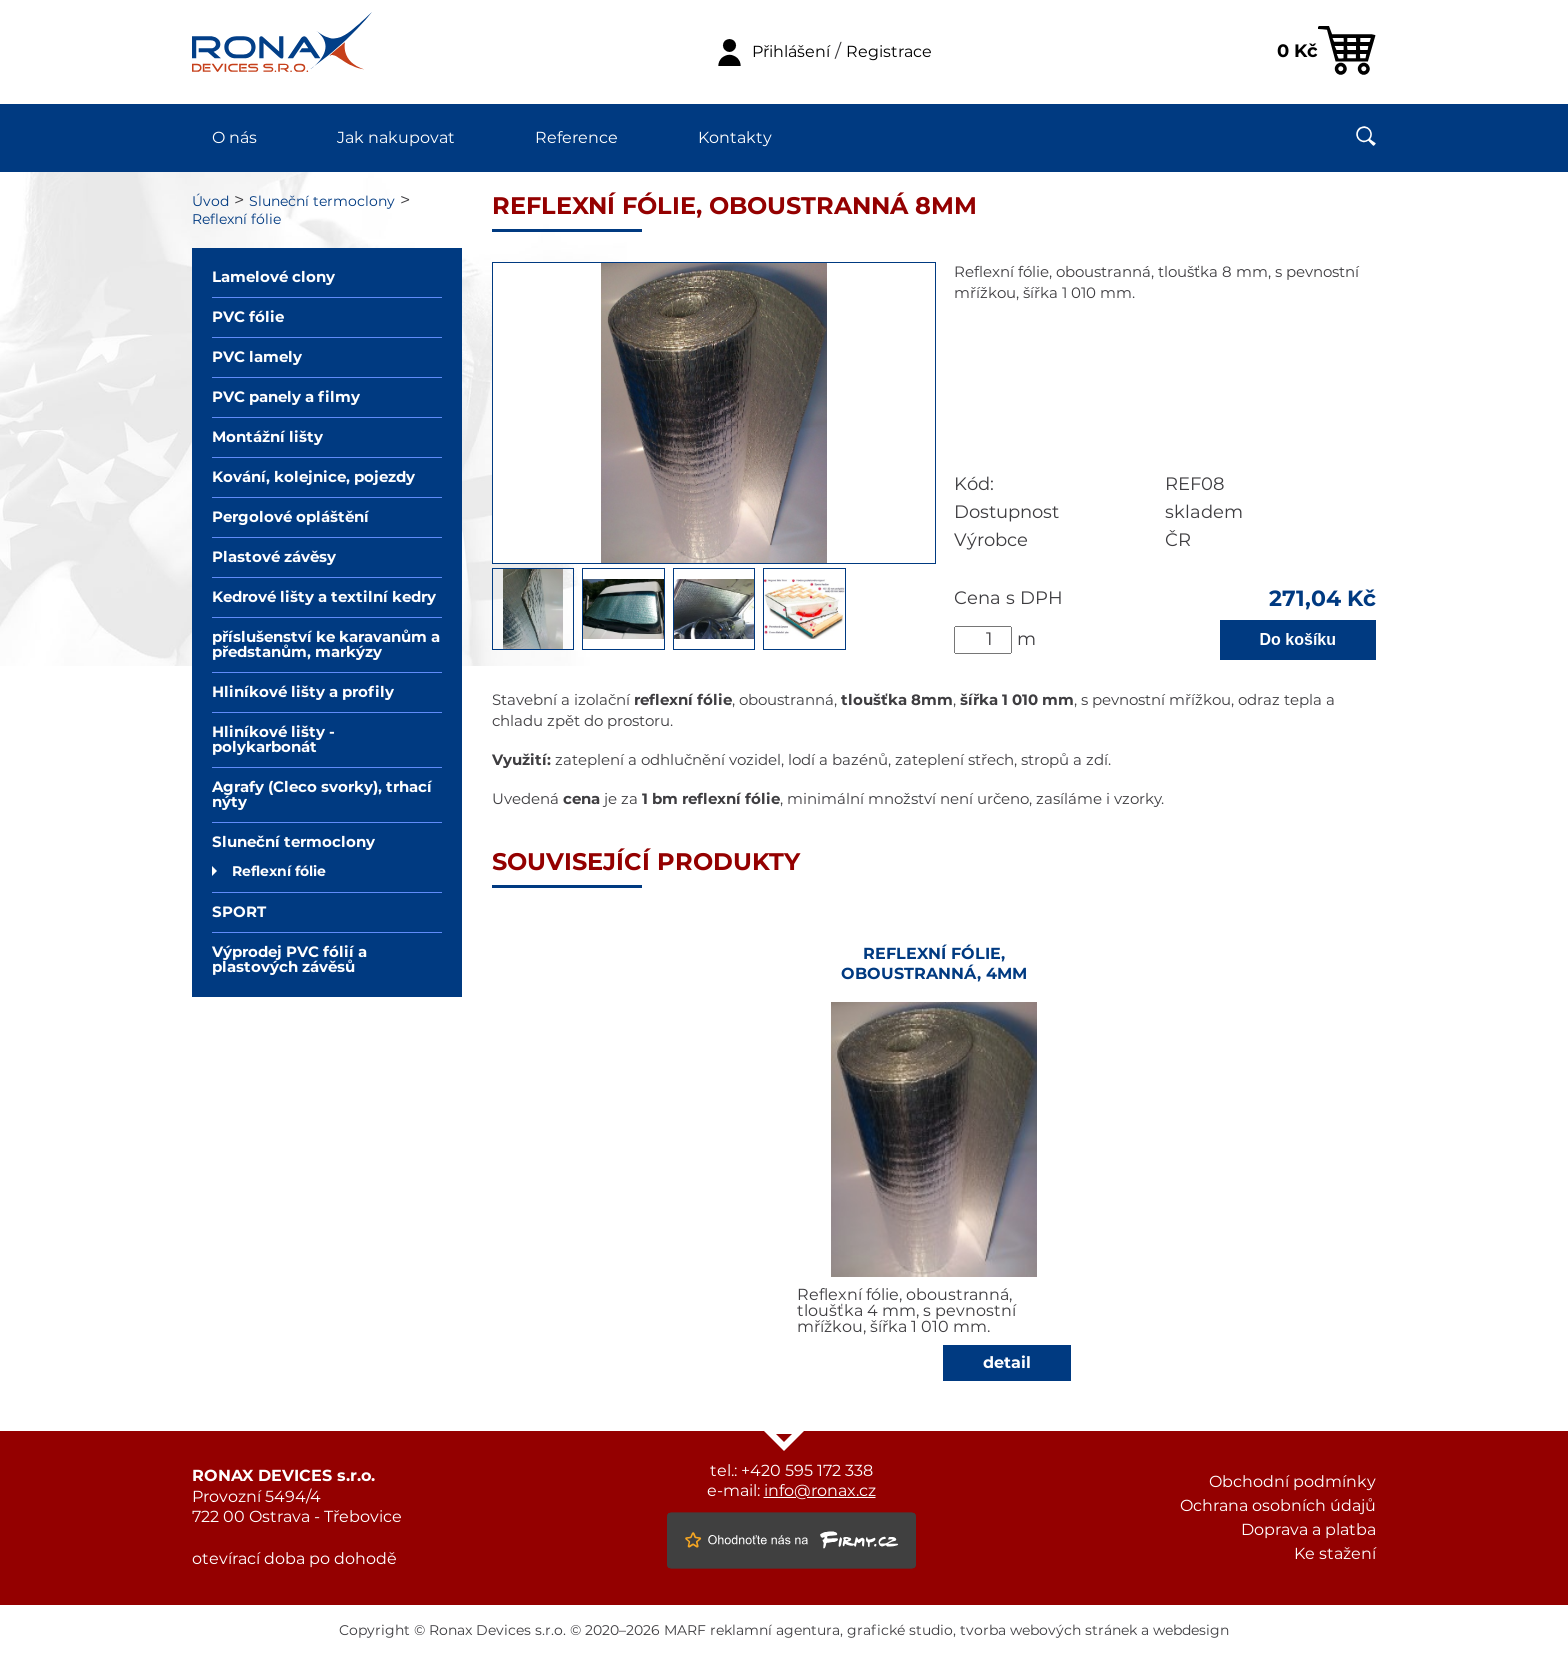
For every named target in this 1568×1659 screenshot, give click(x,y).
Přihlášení (791, 52)
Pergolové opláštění (290, 517)
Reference (576, 138)
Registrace (889, 52)
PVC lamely (257, 357)
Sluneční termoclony (322, 202)
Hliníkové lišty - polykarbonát (273, 740)
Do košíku (1298, 639)
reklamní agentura (775, 1631)
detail (1007, 1363)
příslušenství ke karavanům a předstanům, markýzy (326, 645)
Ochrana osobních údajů (1278, 1506)
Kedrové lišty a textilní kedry (324, 597)
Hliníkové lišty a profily (303, 692)
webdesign (1191, 1631)
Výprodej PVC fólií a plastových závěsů (289, 960)
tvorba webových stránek (1048, 1631)
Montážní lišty (267, 437)
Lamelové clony (273, 277)
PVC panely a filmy (286, 397)
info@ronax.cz (820, 1491)
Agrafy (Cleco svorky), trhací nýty (322, 795)
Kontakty (735, 138)
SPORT (239, 912)
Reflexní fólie (236, 220)
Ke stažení (1335, 1554)
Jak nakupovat (396, 138)
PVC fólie (248, 317)
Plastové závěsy (274, 557)
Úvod (210, 202)
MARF (685, 1631)
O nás (234, 138)
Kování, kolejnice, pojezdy (313, 477)
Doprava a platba (1308, 1530)
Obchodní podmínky (1292, 1482)
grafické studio (900, 1631)
